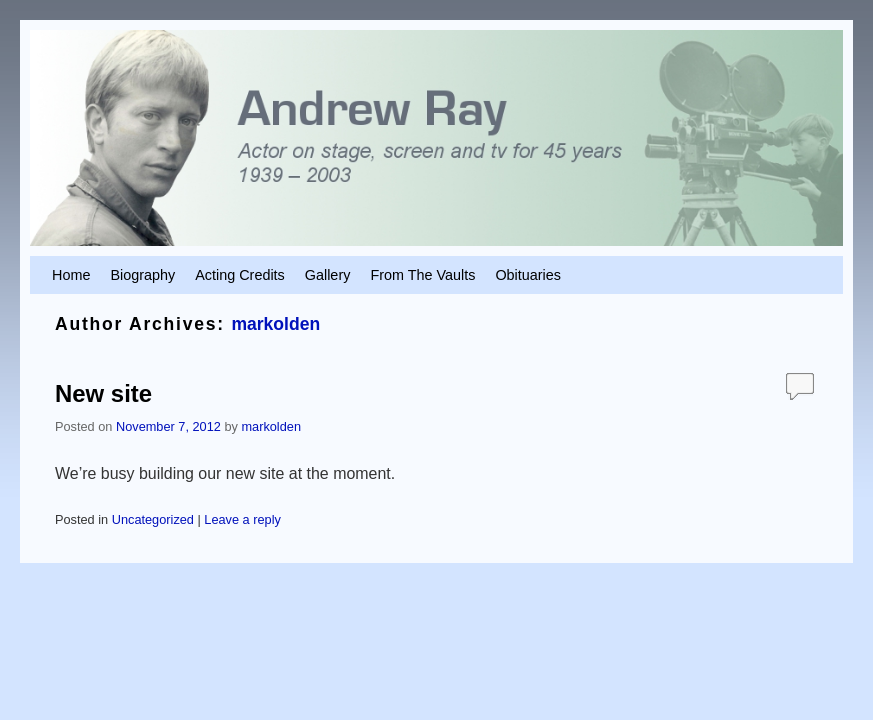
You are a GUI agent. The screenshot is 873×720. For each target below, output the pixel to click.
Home (71, 275)
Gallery (328, 275)
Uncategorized (153, 519)
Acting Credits (240, 275)
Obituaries (528, 275)
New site (103, 393)
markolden (275, 324)
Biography (142, 275)
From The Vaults (422, 275)
